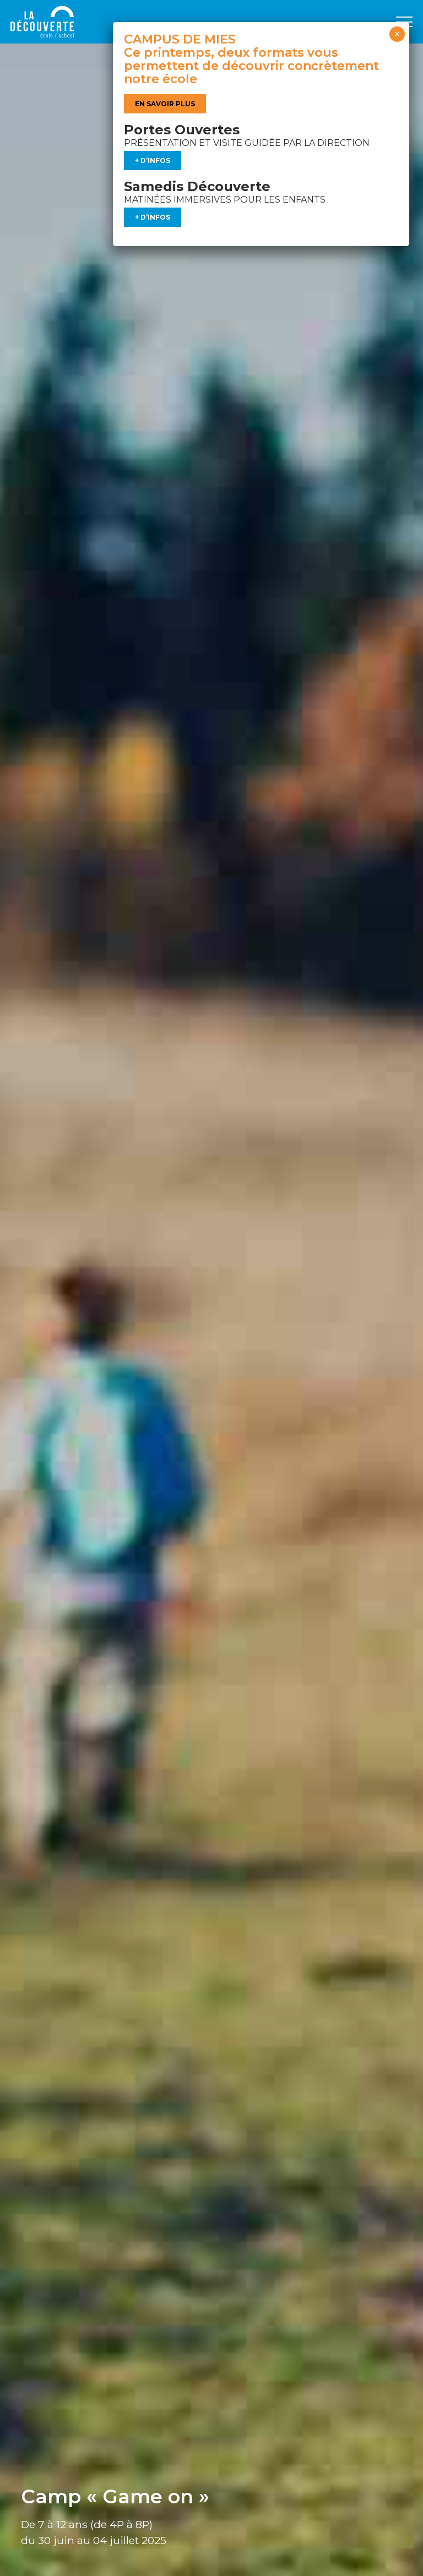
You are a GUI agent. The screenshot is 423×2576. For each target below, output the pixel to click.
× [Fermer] (397, 34)
